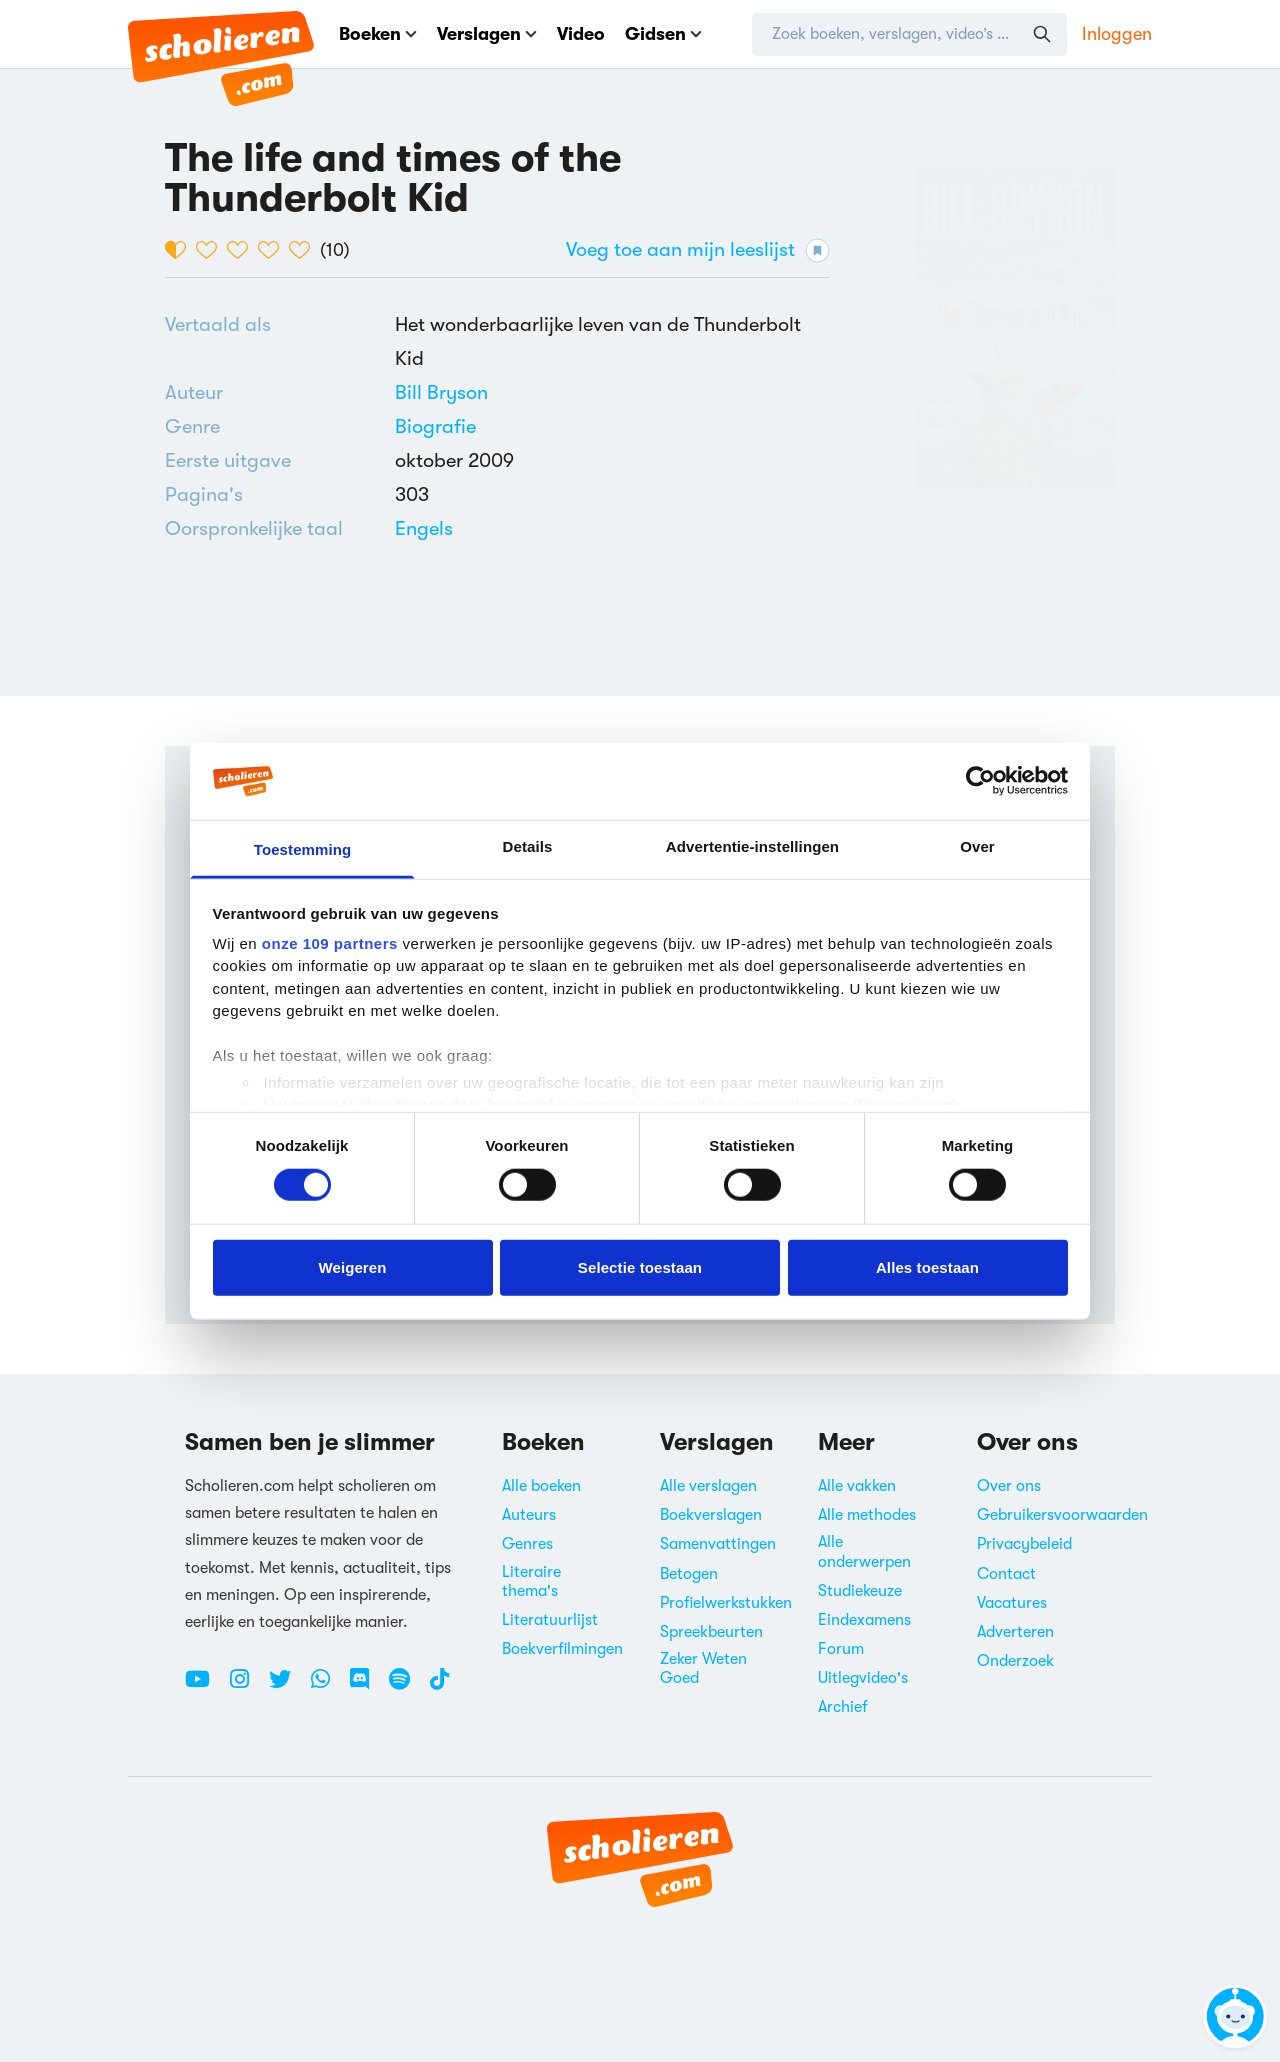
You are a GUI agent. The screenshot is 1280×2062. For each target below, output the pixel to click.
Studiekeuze (860, 1591)
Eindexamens (864, 1620)
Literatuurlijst (550, 1620)
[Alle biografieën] (435, 427)
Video (581, 34)
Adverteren (1015, 1632)
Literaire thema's (531, 1581)
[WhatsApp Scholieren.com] (328, 1687)
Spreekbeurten (711, 1632)
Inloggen (1117, 34)
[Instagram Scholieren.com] (247, 1687)
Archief (843, 1707)
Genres (527, 1544)
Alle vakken (857, 1486)
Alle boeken (541, 1486)
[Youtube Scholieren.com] (205, 1687)
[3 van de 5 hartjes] (242, 250)
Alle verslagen (708, 1486)
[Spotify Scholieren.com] (407, 1687)
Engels (424, 528)
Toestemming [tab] (303, 849)
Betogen (689, 1574)
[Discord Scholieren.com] (367, 1687)
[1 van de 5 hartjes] (180, 250)
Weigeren (352, 1266)
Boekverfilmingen (562, 1649)
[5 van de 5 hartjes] (304, 250)
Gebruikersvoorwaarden (1062, 1515)
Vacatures (1012, 1603)
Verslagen (487, 34)
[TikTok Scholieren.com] (439, 1687)
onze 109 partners (330, 943)
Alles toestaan (927, 1266)
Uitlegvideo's (863, 1678)
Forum (841, 1649)
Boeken (378, 34)
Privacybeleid (1024, 1544)
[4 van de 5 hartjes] (273, 250)
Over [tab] (977, 846)
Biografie (435, 426)
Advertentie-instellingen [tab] (752, 846)
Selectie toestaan (640, 1266)
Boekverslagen (711, 1515)
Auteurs (529, 1515)
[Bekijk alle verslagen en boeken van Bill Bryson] (441, 392)
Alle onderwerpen (864, 1551)
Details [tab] (528, 846)
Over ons (1009, 1486)
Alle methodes (867, 1515)
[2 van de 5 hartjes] (211, 250)
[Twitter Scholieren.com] (287, 1687)
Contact (1006, 1574)
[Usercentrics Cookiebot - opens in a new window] (980, 781)
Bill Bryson (441, 392)
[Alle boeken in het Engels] (424, 528)
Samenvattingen (718, 1544)
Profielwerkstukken (726, 1603)
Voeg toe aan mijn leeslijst (698, 250)
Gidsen (663, 34)
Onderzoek (1015, 1661)
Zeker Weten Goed (703, 1668)
